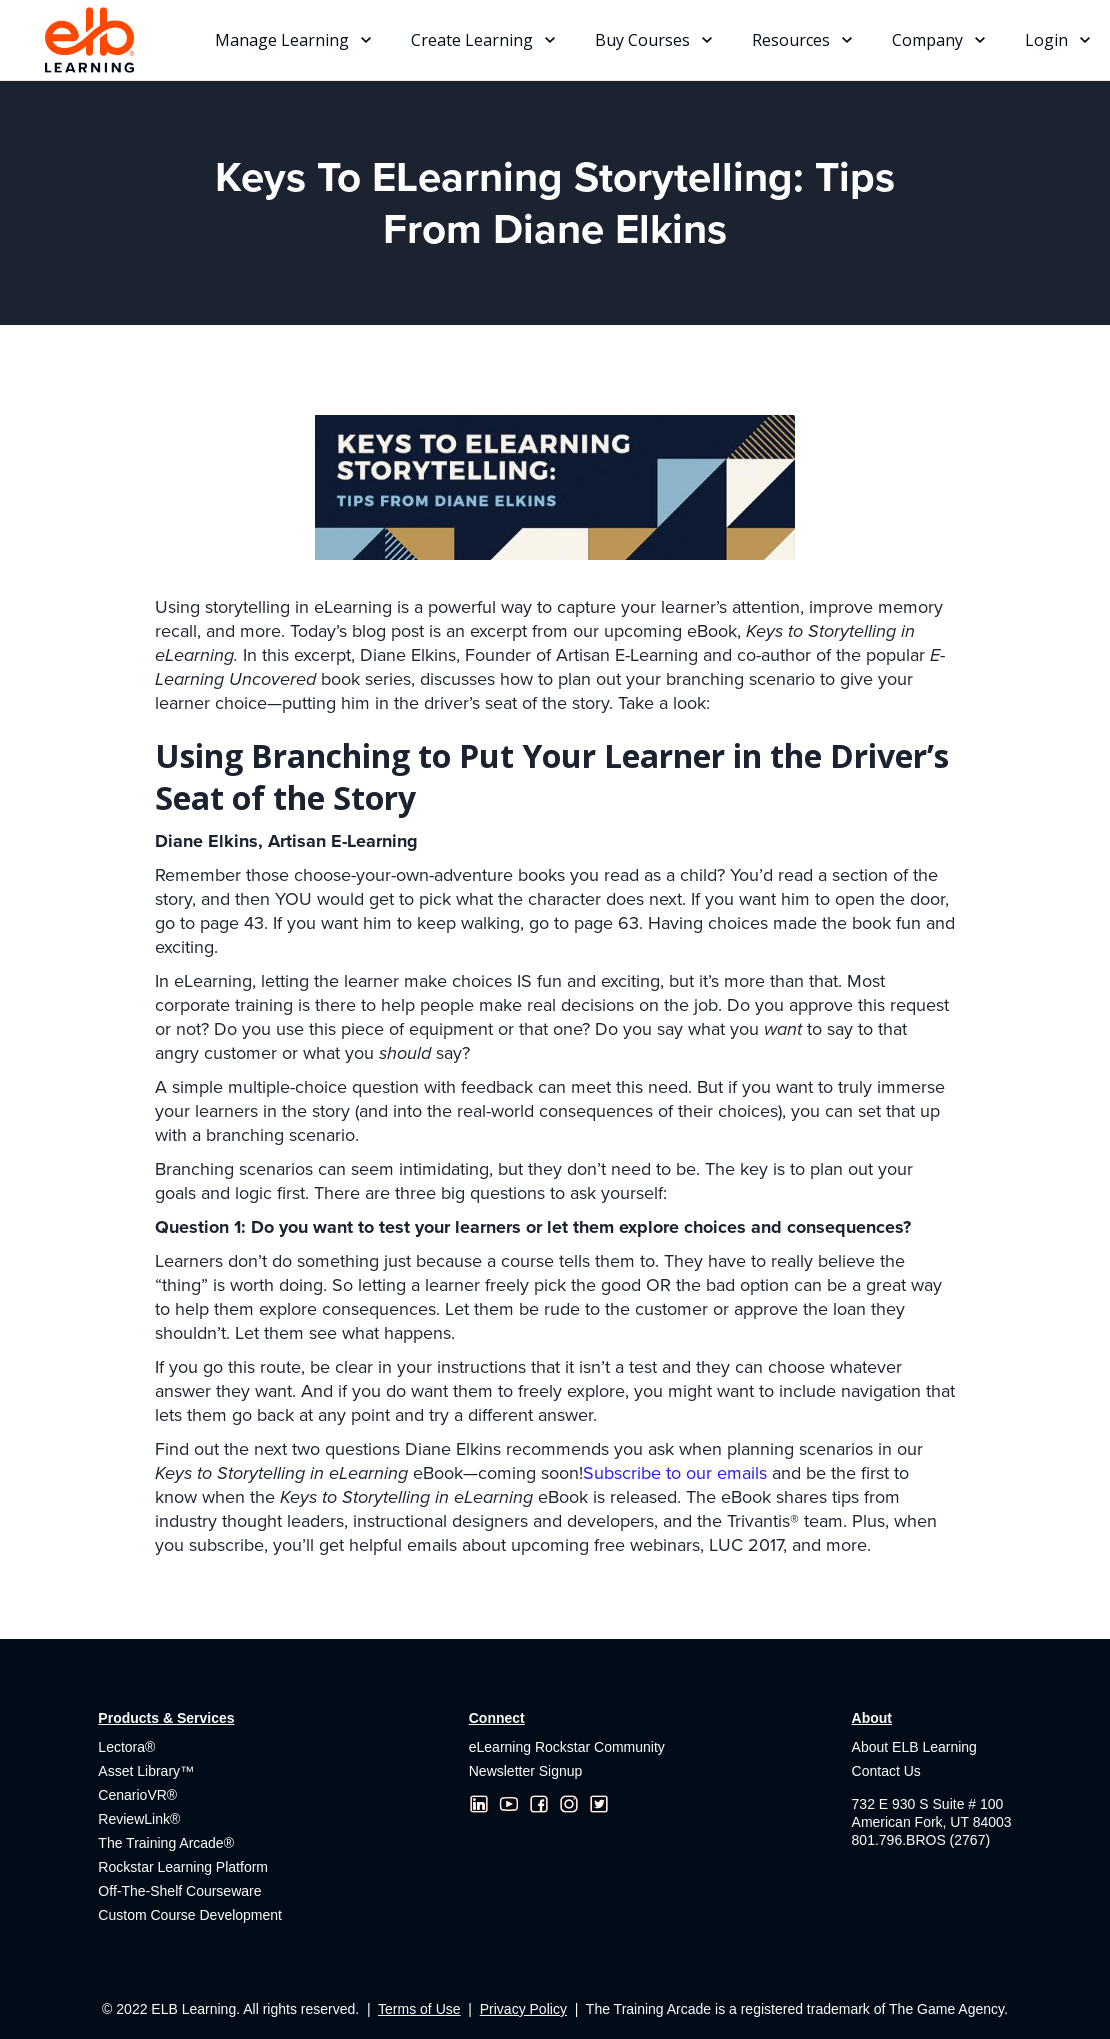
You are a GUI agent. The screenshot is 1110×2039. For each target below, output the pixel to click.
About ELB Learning (914, 1747)
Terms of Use (419, 2009)
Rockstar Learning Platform (183, 1867)
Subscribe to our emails (675, 1473)
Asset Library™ (146, 1771)
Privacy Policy (523, 2009)
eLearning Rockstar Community (567, 1747)
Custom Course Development (190, 1915)
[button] (293, 40)
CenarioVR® (137, 1795)
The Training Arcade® (166, 1843)
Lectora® (126, 1747)
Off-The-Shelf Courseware (179, 1891)
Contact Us (886, 1771)
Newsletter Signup (526, 1771)
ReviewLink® (139, 1819)
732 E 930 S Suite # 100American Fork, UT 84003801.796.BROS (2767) (932, 1822)
